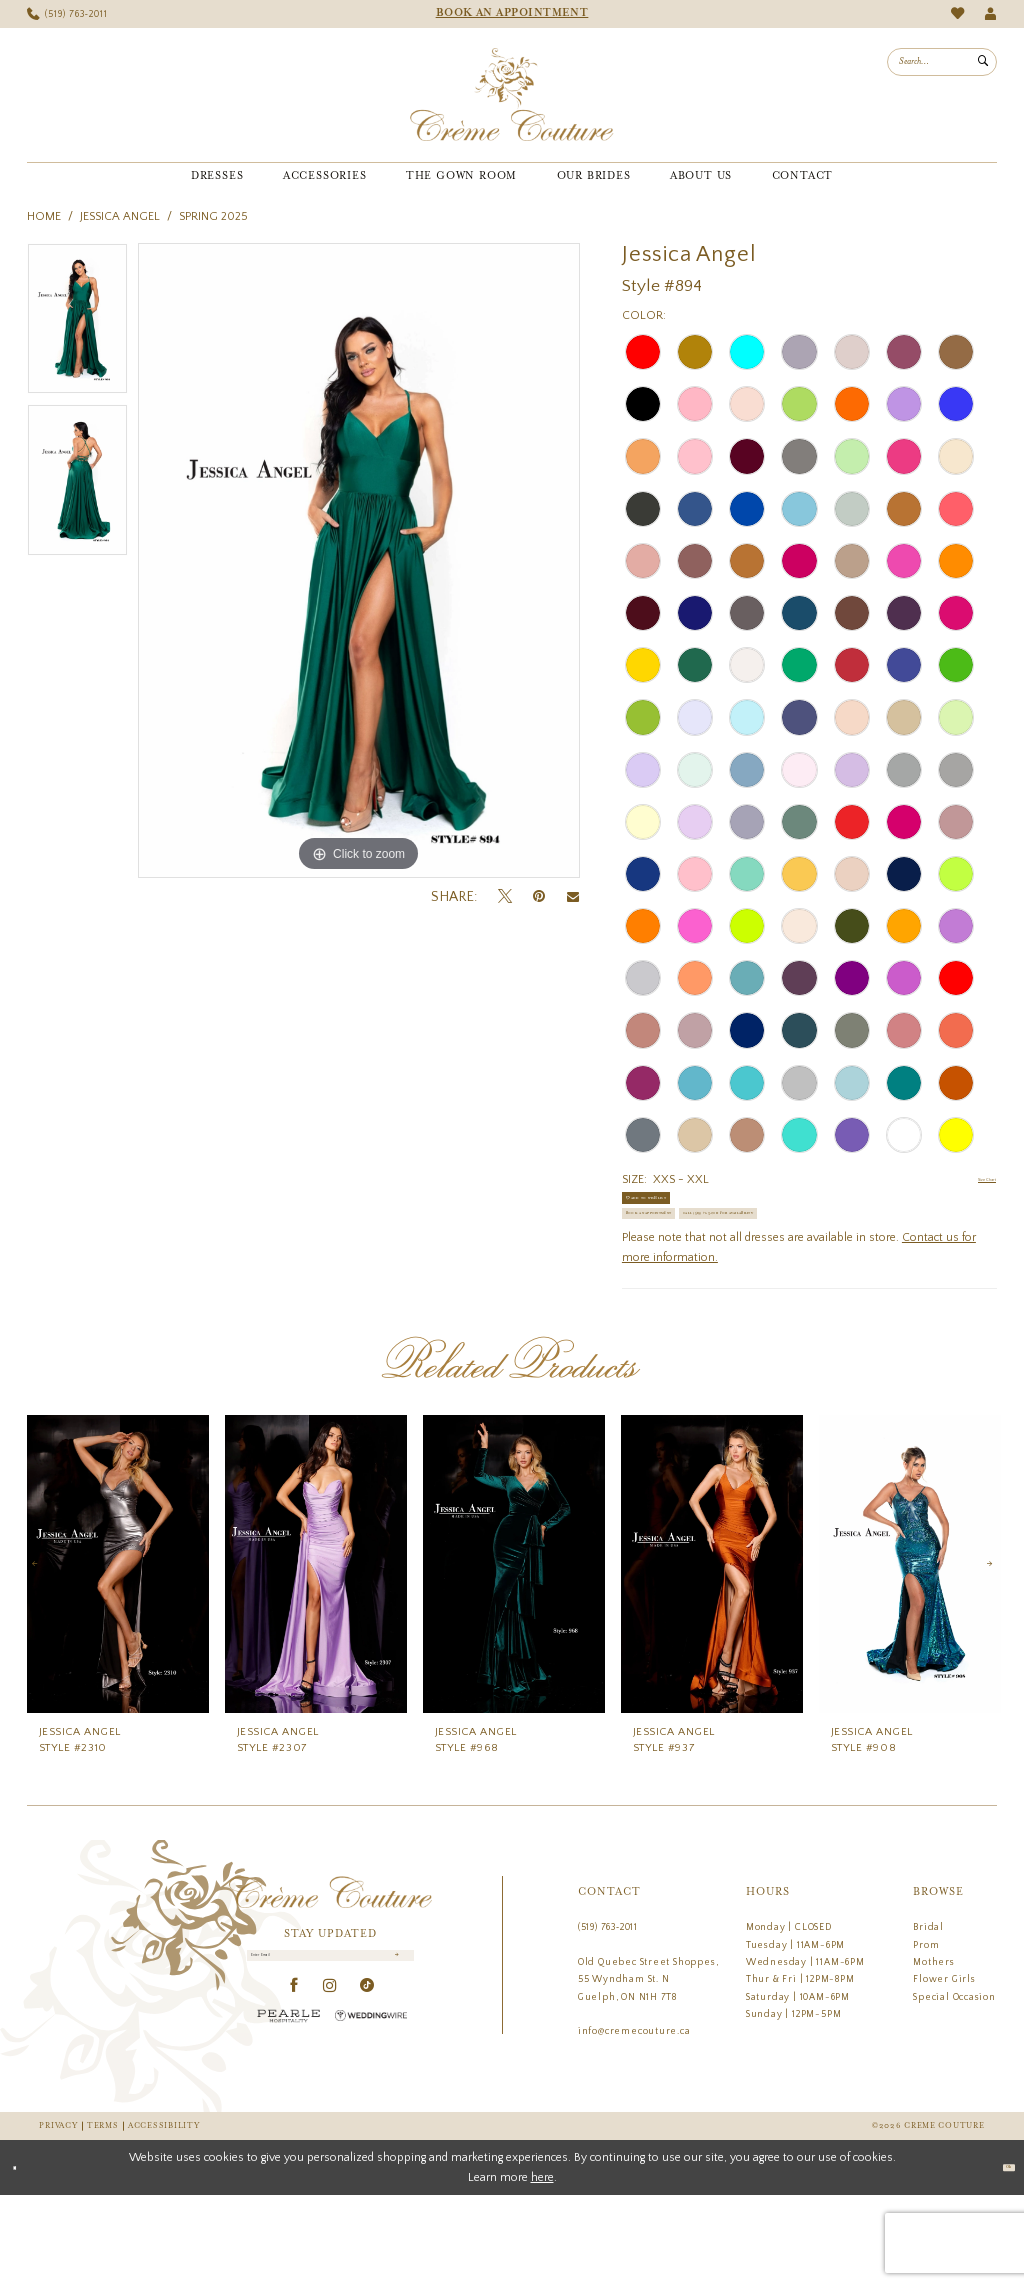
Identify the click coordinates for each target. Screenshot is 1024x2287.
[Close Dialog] (23, 2260)
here (542, 2268)
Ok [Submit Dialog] (998, 2259)
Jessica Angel (120, 216)
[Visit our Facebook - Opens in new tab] (294, 2096)
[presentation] (118, 1656)
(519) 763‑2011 (608, 2019)
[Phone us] (67, 14)
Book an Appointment (696, 1256)
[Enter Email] (331, 2056)
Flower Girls (944, 2071)
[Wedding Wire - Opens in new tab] (371, 2125)
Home (44, 216)
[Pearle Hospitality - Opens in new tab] (289, 2125)
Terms (103, 2218)
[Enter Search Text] (942, 62)
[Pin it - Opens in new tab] (539, 896)
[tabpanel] (77, 324)
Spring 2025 (213, 216)
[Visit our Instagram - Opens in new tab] (330, 2096)
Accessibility (163, 2218)
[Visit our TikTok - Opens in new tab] (367, 2096)
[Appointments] (512, 14)
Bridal (928, 2019)
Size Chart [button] (969, 1180)
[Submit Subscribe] (393, 2056)
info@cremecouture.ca (634, 2123)
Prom (926, 2036)
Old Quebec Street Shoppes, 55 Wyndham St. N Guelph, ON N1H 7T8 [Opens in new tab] (648, 2071)
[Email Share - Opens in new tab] (573, 897)
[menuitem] (67, 14)
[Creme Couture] (511, 95)
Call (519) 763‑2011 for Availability (733, 1296)
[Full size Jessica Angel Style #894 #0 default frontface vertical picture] (359, 561)
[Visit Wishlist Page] (957, 13)
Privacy (58, 2218)
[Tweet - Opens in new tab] (505, 897)
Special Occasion (954, 2088)
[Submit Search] (983, 62)
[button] (990, 14)
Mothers (934, 2054)
